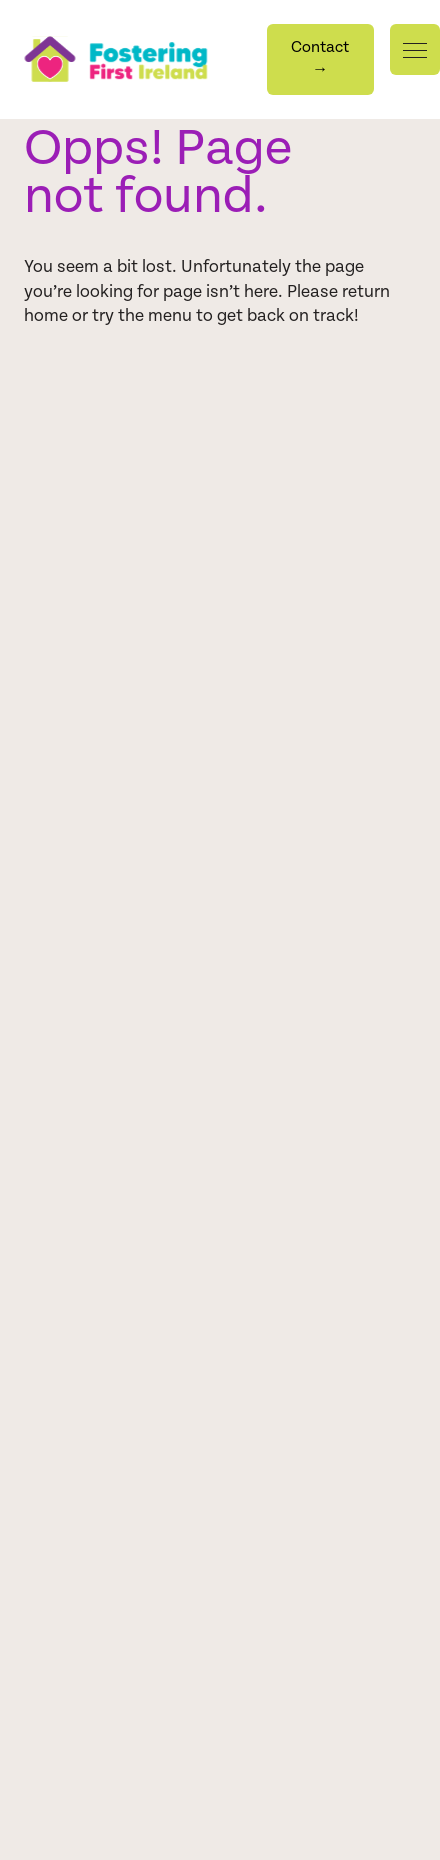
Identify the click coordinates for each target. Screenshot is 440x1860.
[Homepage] (145, 59)
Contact (320, 58)
